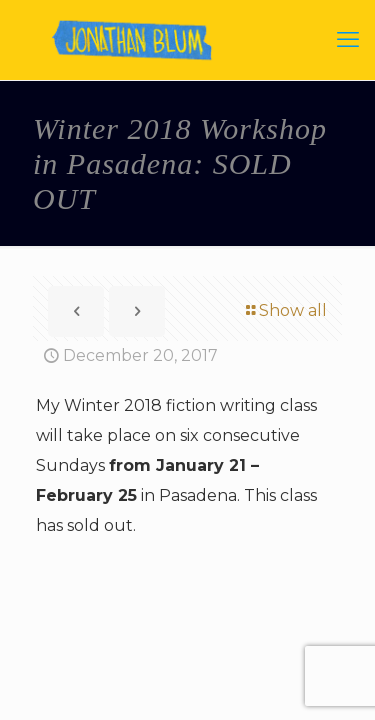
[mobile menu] (348, 40)
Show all (285, 310)
